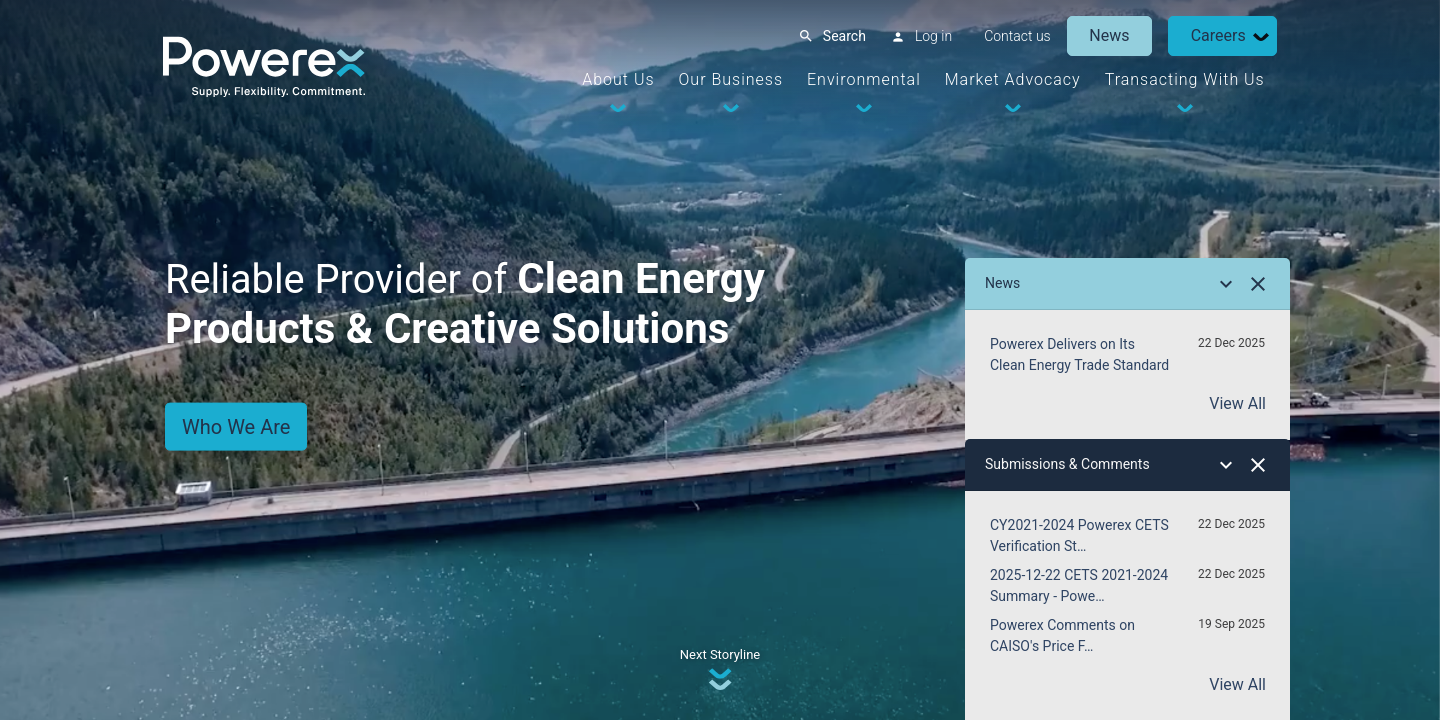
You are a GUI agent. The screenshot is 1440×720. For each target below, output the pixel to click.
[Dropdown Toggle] (1259, 36)
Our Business (729, 79)
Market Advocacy (1011, 79)
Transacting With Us (1183, 79)
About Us (617, 79)
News (1108, 35)
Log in (931, 36)
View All (1237, 403)
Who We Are (236, 426)
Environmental (862, 79)
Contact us (1015, 36)
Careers (1216, 35)
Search (842, 36)
